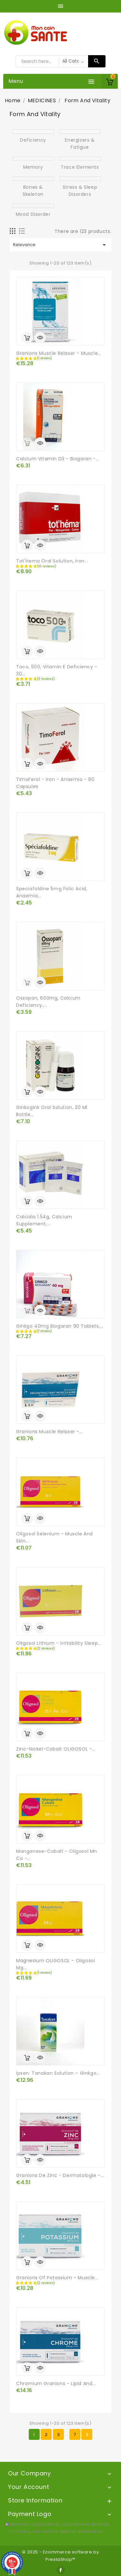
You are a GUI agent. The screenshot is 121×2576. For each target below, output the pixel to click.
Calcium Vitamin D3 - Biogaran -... (57, 458)
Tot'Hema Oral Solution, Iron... (52, 561)
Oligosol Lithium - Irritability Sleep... (58, 1643)
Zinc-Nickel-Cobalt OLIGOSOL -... (56, 1749)
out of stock (27, 443)
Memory (33, 167)
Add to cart (27, 338)
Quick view (40, 338)
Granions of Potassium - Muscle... (57, 2277)
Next (87, 2434)
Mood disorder (33, 214)
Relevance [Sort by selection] (60, 245)
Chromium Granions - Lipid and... (56, 2383)
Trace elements (80, 167)
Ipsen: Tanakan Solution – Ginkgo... (58, 2073)
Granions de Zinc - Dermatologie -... (60, 2175)
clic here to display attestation (67, 2531)
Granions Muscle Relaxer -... (49, 1431)
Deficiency (33, 140)
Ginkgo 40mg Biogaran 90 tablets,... (60, 1326)
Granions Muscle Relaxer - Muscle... (58, 353)
